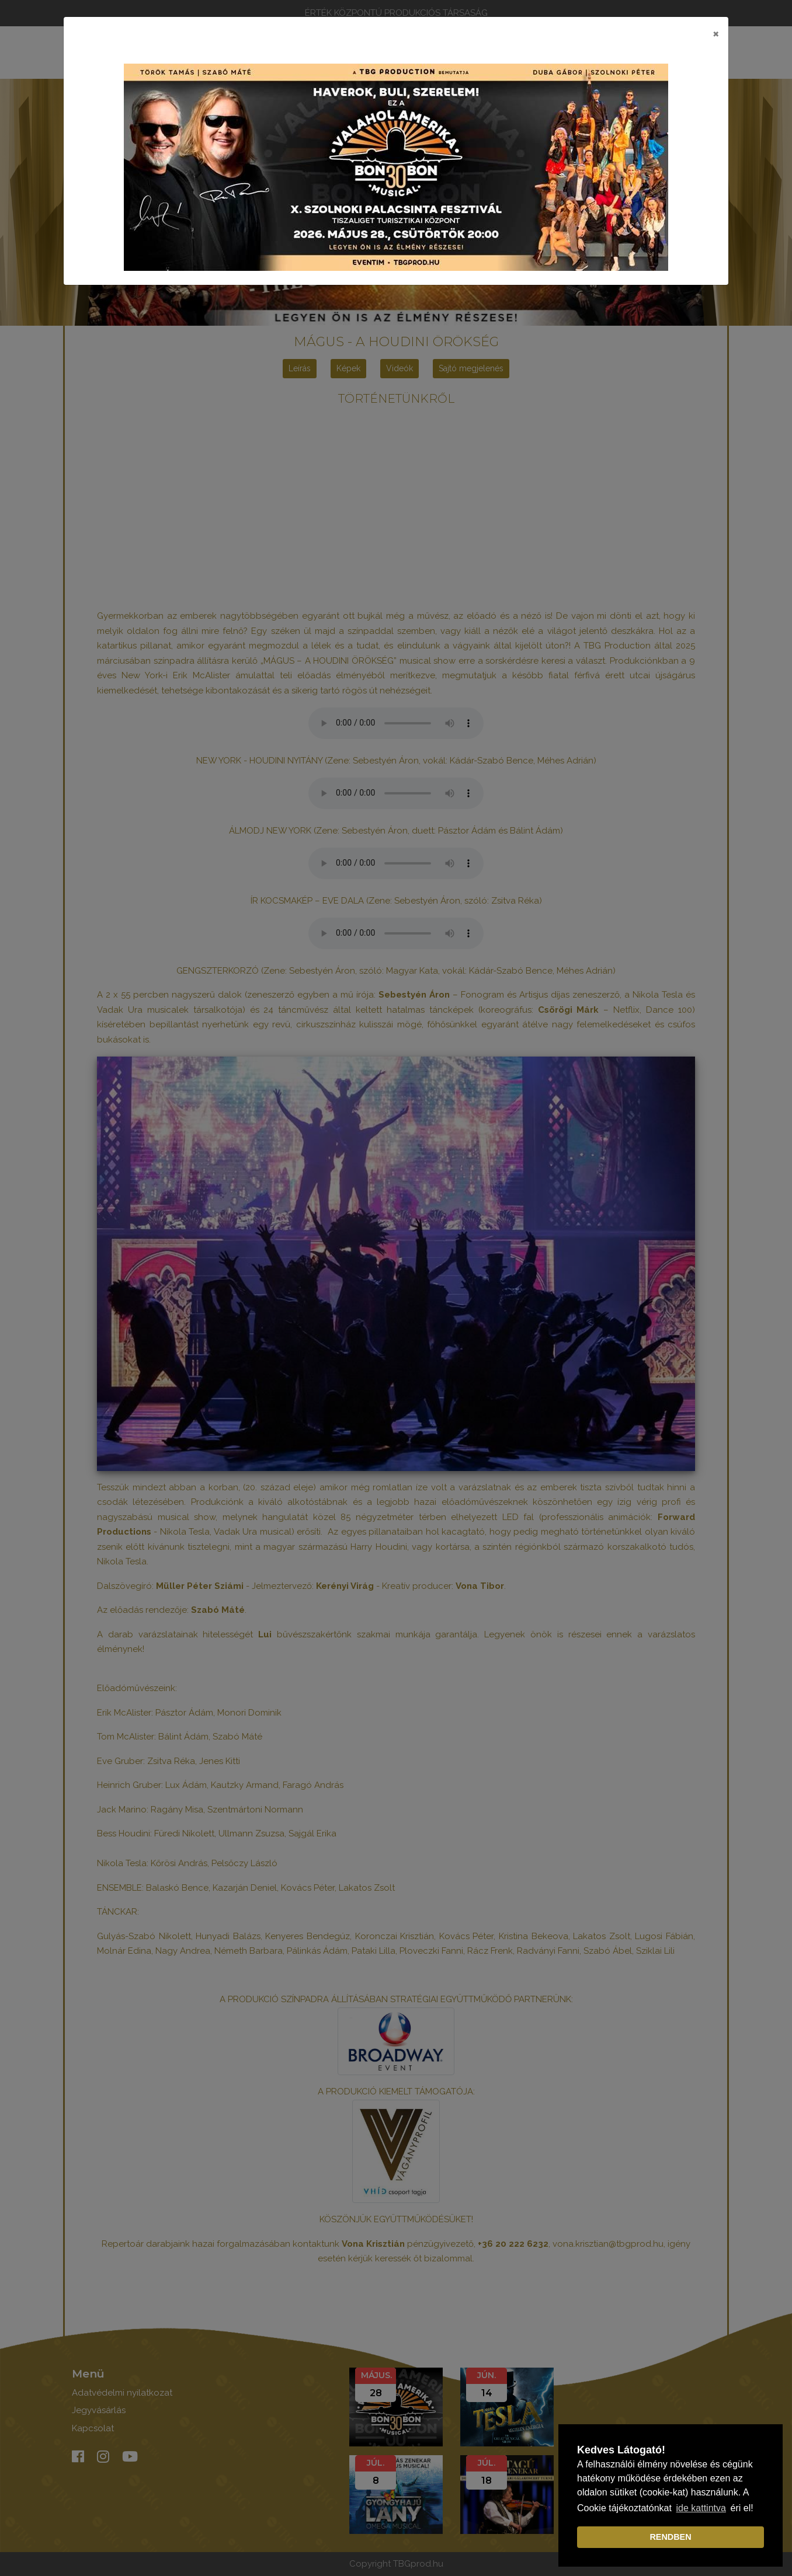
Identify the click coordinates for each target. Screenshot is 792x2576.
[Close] (715, 33)
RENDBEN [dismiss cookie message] (670, 2537)
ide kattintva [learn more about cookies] (701, 2508)
